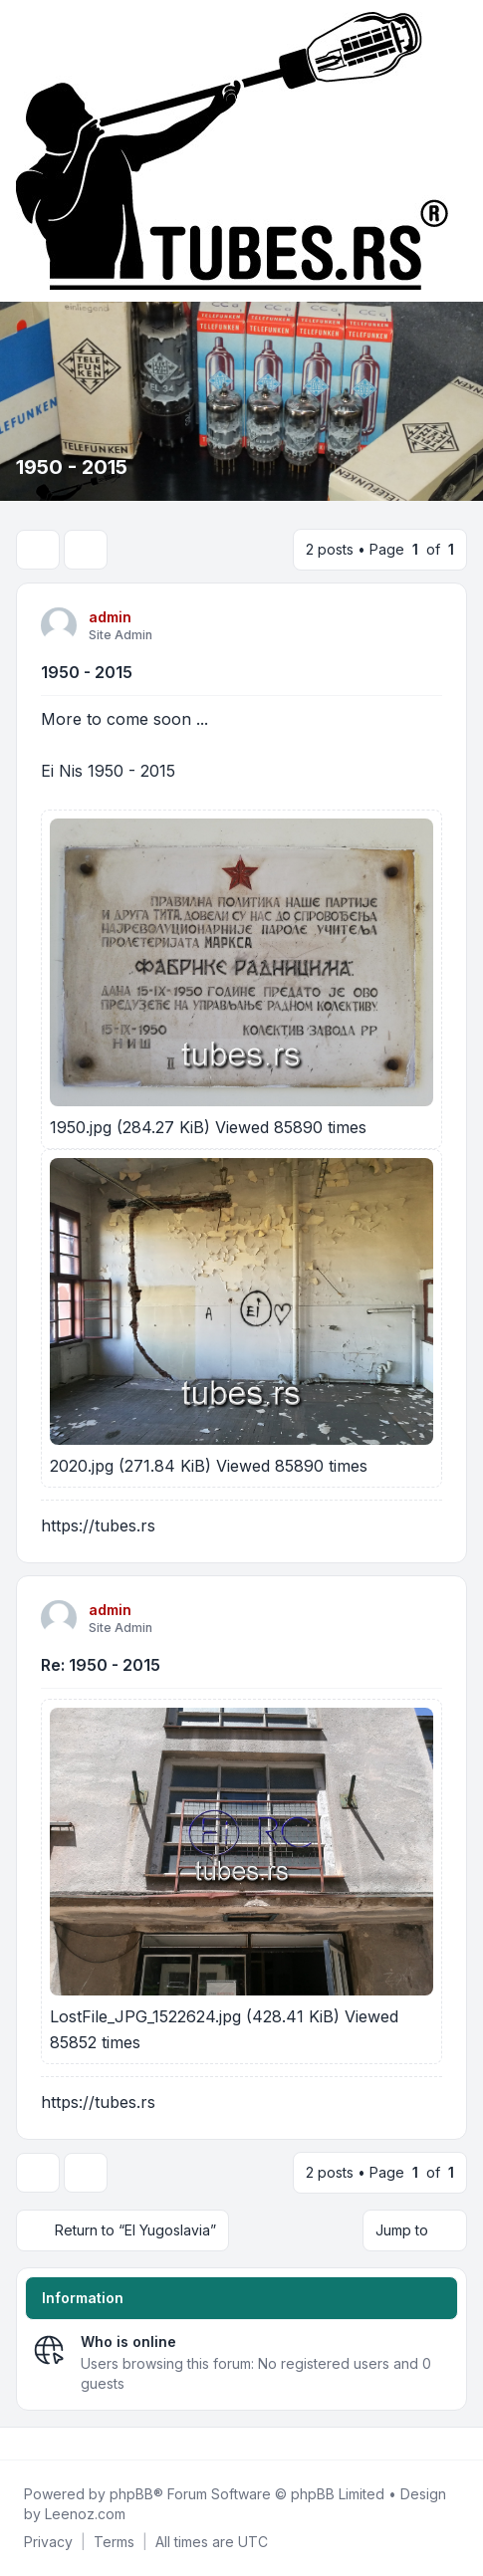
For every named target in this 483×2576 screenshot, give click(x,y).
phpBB (131, 2493)
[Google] (68, 2444)
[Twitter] (36, 2444)
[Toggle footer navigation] (459, 2444)
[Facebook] (20, 2444)
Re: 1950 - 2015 (100, 1665)
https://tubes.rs (98, 1525)
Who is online (128, 2341)
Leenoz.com (85, 2513)
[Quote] (425, 624)
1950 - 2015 (86, 672)
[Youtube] (52, 2444)
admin (110, 616)
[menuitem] (48, 2542)
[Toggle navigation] (459, 151)
